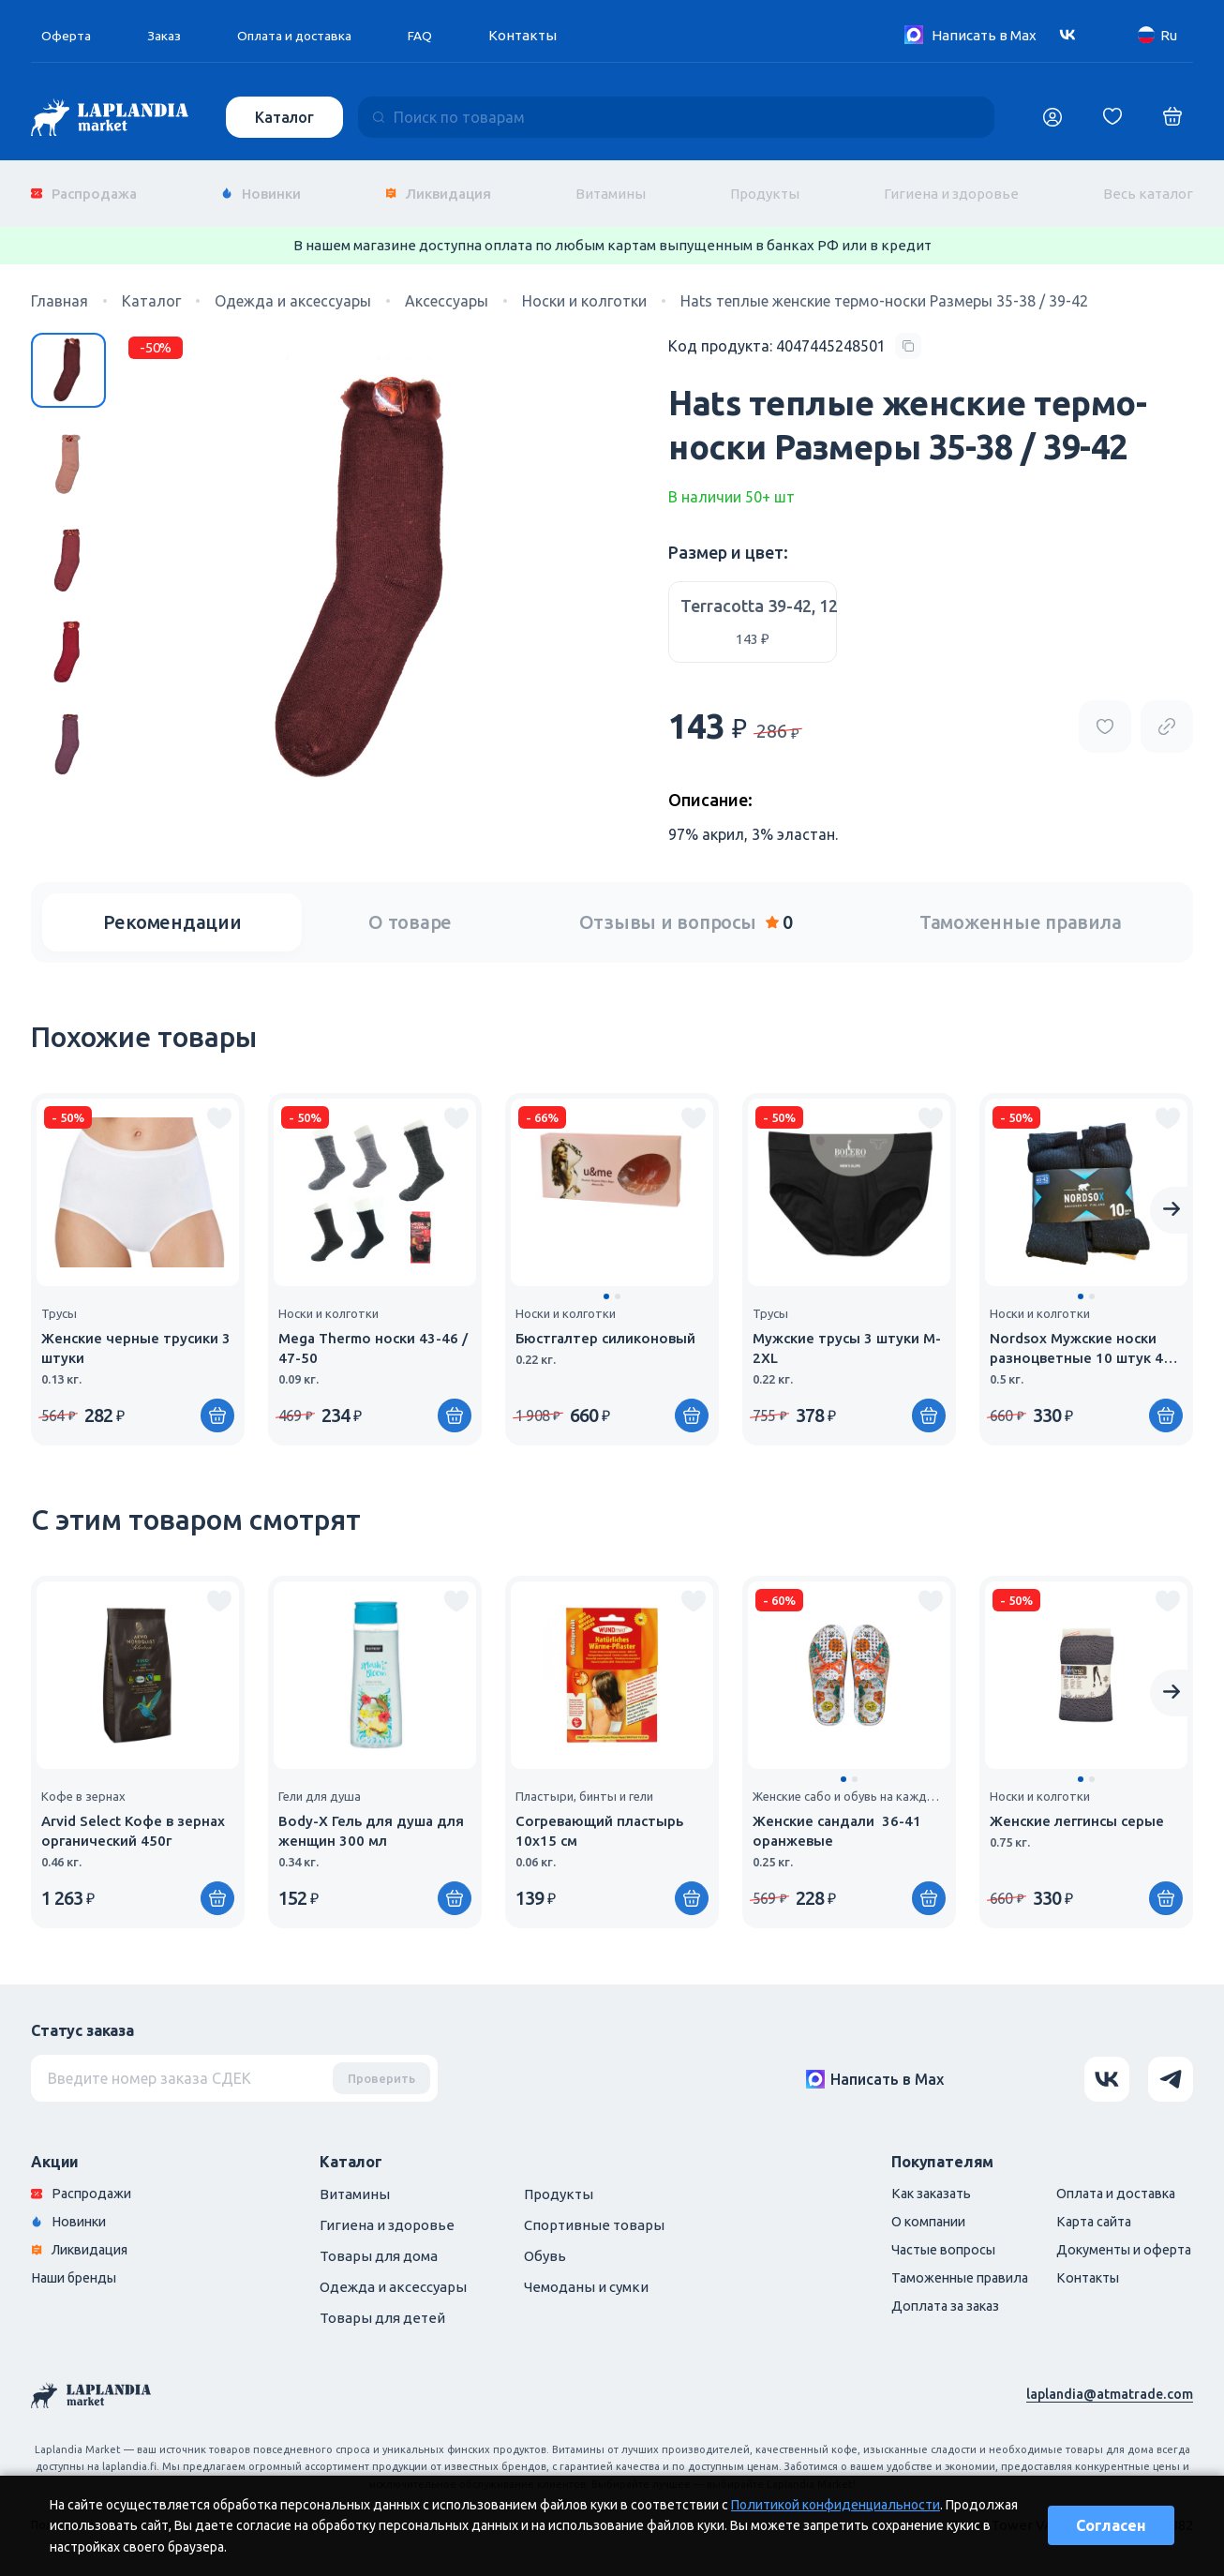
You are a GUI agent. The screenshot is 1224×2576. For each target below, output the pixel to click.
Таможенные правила (1020, 909)
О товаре (410, 909)
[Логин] (1052, 117)
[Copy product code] (794, 334)
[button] (606, 1283)
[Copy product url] (1167, 713)
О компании (907, 2210)
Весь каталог (1148, 187)
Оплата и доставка (307, 35)
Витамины (610, 187)
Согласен (1111, 2525)
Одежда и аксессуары (393, 2274)
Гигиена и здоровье (951, 187)
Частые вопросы (923, 2239)
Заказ (168, 35)
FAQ (440, 35)
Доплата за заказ (924, 2297)
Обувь (545, 2243)
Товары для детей (382, 2305)
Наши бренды (78, 2268)
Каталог (286, 117)
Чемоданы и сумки (586, 2274)
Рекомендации (172, 909)
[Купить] (692, 1402)
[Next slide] (1171, 1197)
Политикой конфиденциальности (835, 2504)
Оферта (67, 35)
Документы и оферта (1116, 2239)
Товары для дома (379, 2243)
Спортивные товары (594, 2212)
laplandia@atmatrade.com (1107, 2381)
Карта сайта (1084, 2210)
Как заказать (911, 2181)
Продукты (764, 187)
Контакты (544, 35)
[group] (138, 1256)
